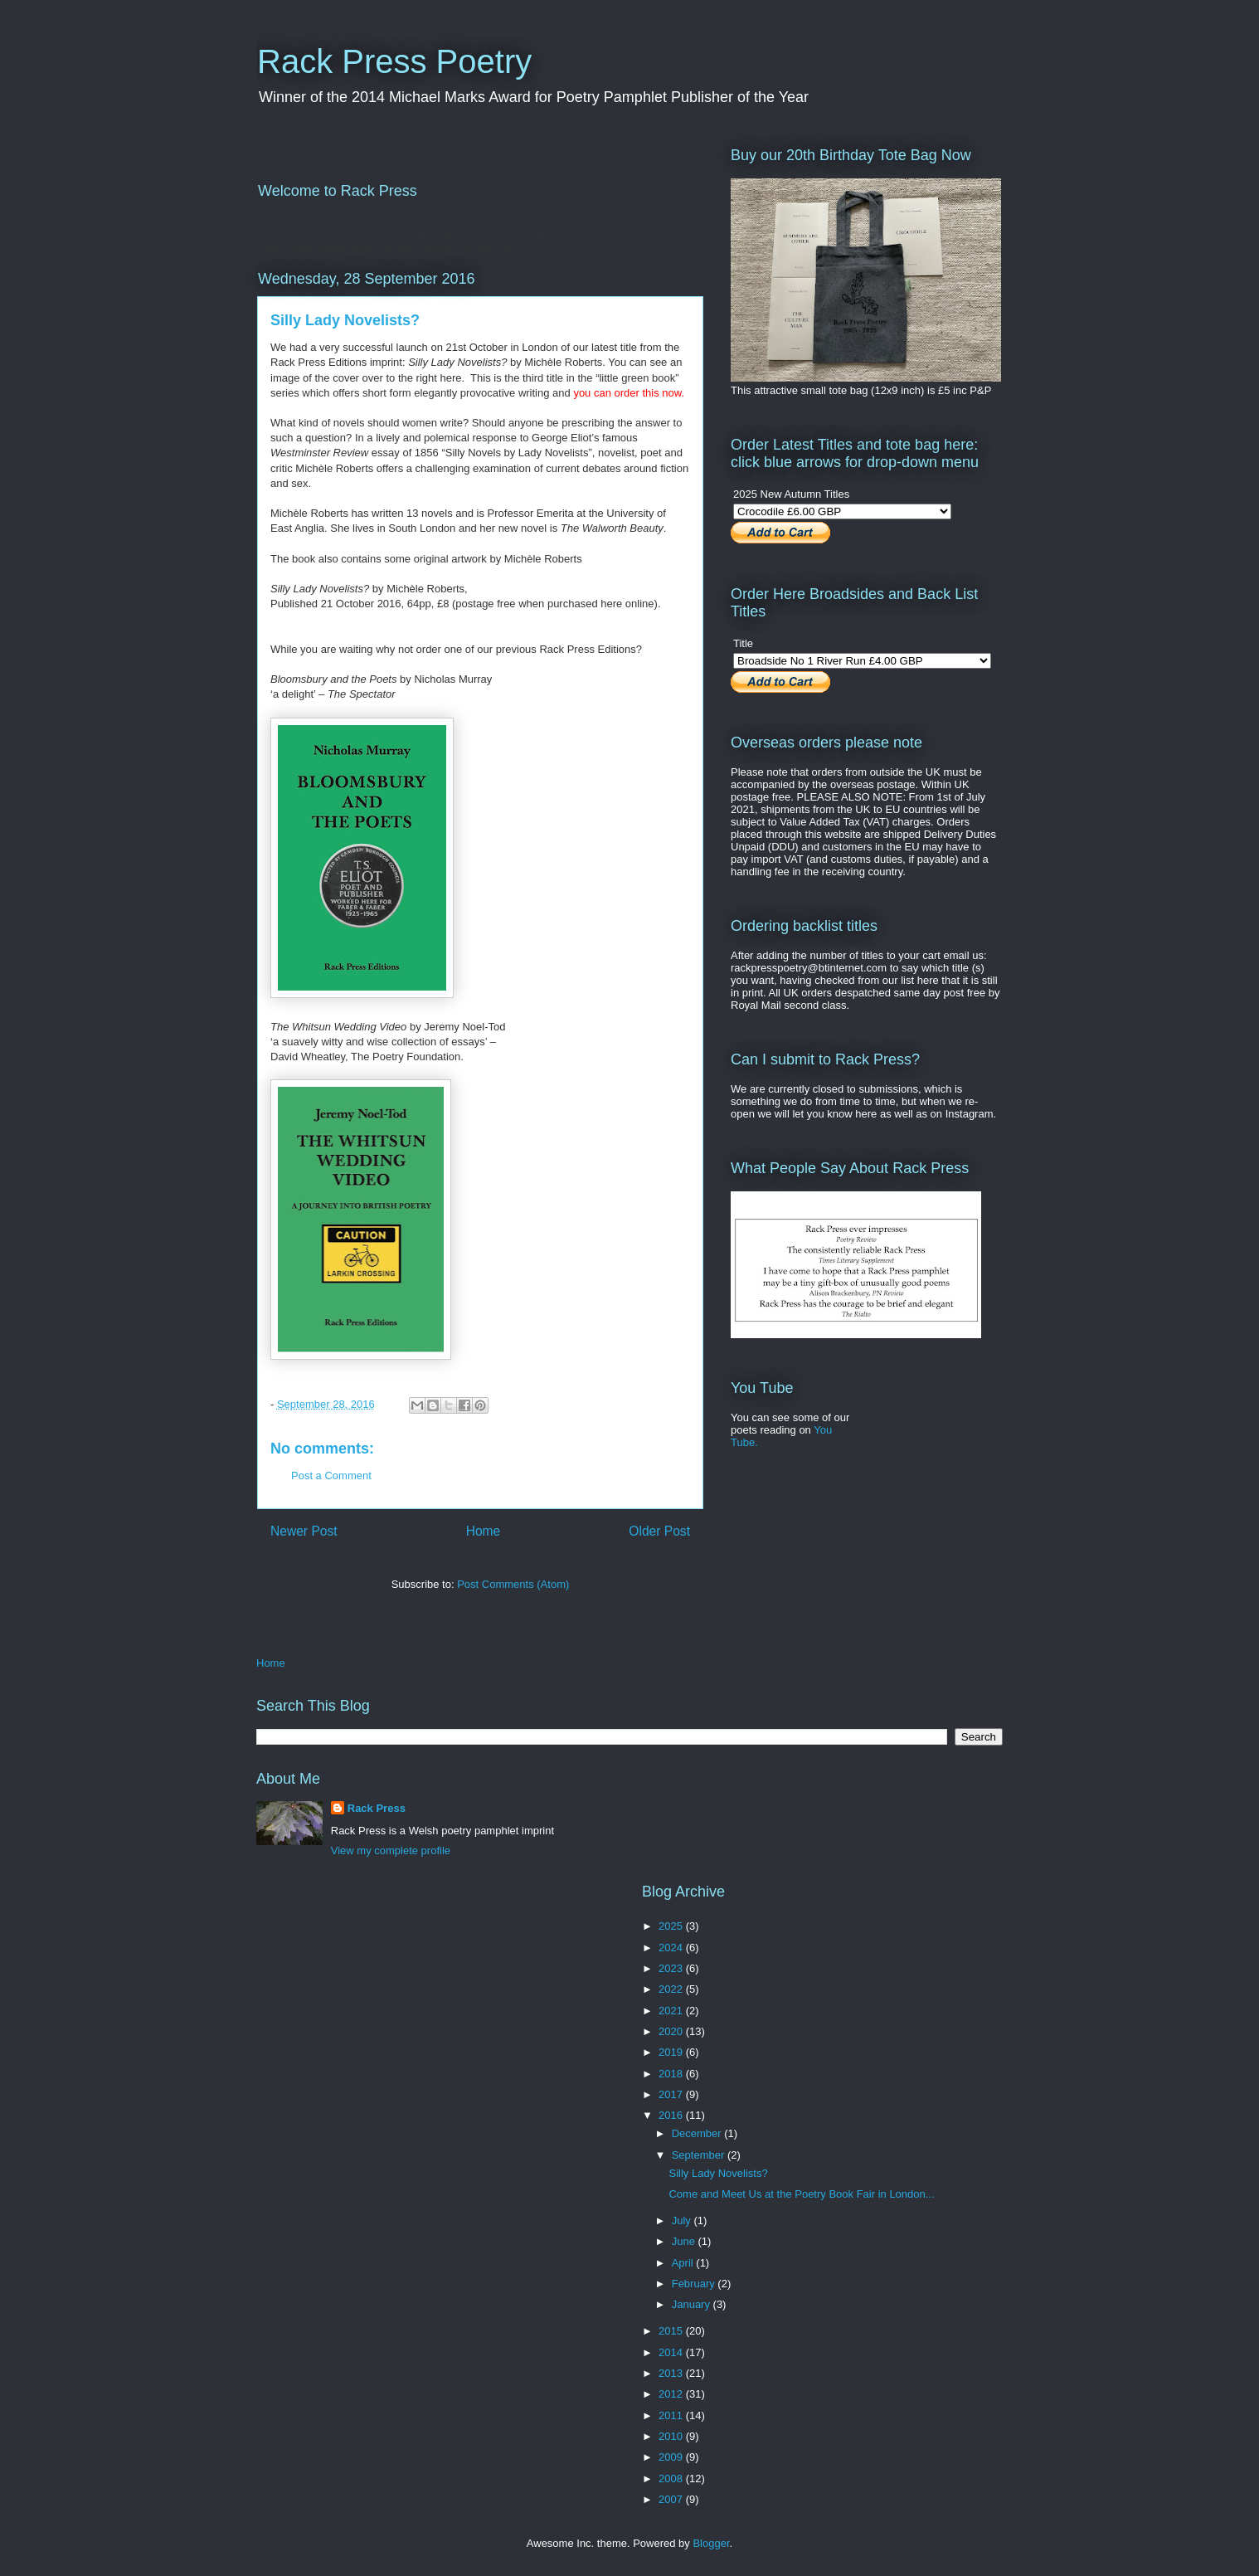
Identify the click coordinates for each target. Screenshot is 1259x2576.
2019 (672, 2052)
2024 (672, 1947)
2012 (672, 2394)
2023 (672, 1968)
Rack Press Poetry (394, 61)
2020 (672, 2031)
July (683, 2220)
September (699, 2155)
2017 (672, 2094)
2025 (672, 1926)
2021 (672, 2010)
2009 (672, 2457)
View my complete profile (390, 1850)
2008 (672, 2478)
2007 (672, 2499)
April (684, 2263)
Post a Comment (331, 1475)
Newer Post (304, 1531)
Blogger (711, 2543)
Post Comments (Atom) (513, 1584)
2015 (672, 2331)
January (692, 2304)
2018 (672, 2073)
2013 (672, 2373)
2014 (672, 2352)
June (685, 2241)
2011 (672, 2415)
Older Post (659, 1531)
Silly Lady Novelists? (717, 2173)
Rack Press (377, 1808)
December (698, 2133)
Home (483, 1531)
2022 (672, 1989)
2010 (672, 2436)
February (695, 2283)
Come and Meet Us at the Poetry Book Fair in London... (801, 2194)
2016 (672, 2115)
